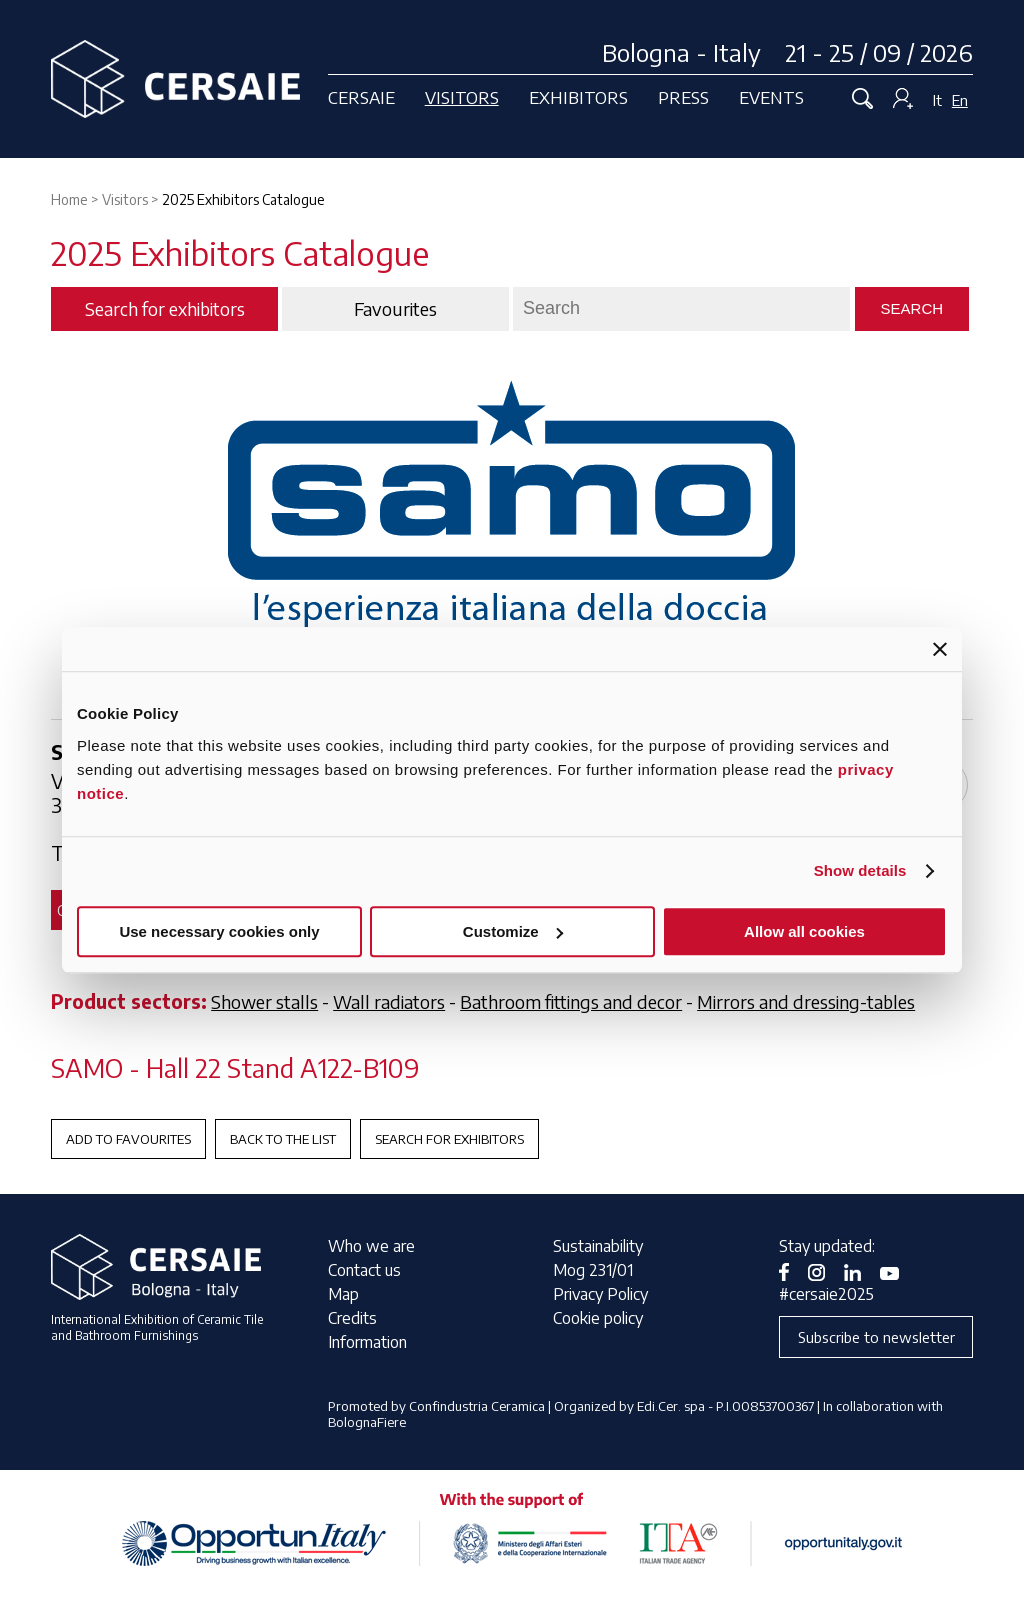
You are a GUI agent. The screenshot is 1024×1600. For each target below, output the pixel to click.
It (937, 100)
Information (367, 1342)
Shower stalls (264, 1001)
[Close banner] (940, 649)
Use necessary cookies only (219, 931)
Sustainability (598, 1246)
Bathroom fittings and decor (571, 1001)
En (960, 100)
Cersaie (361, 97)
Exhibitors (578, 97)
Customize (513, 931)
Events (771, 97)
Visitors (462, 97)
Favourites (395, 309)
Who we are (371, 1246)
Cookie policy (598, 1318)
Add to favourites (128, 1139)
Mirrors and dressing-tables (806, 1001)
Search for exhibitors (449, 1139)
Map (343, 1294)
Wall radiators (389, 1001)
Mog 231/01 (593, 1270)
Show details (860, 870)
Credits (352, 1318)
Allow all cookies (804, 931)
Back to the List (283, 1139)
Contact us (364, 1270)
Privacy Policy (600, 1294)
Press (683, 97)
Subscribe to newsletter (876, 1337)
